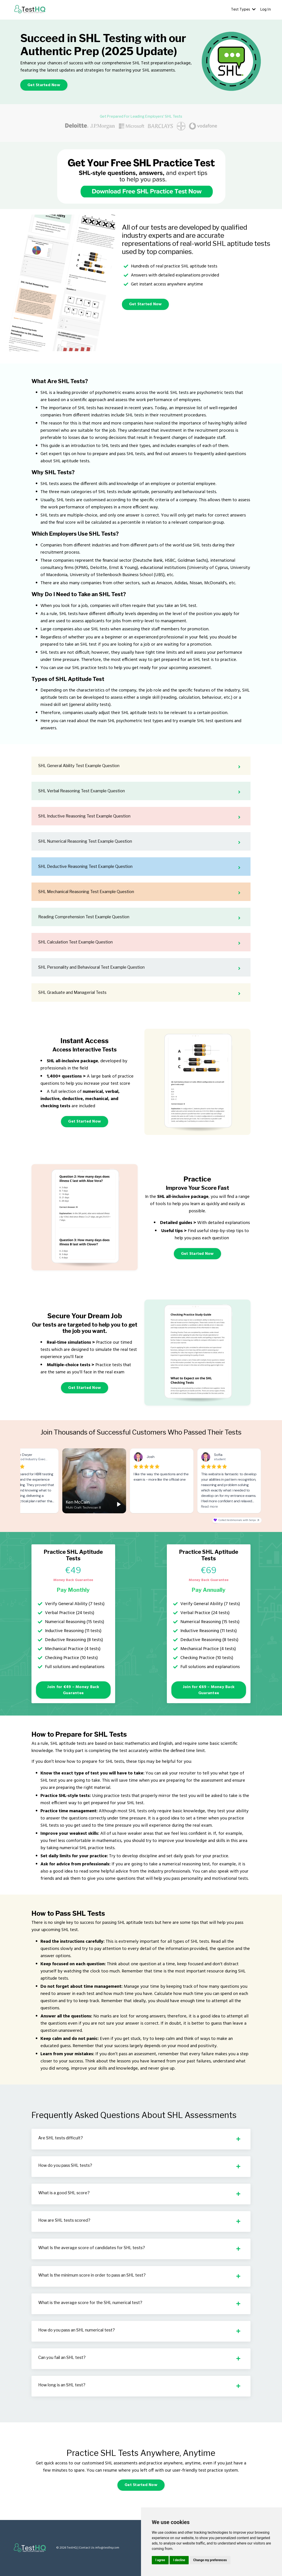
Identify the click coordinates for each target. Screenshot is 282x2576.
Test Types (243, 10)
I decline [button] (179, 2560)
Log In (265, 9)
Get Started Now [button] (43, 85)
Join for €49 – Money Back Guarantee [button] (73, 1690)
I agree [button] (160, 2560)
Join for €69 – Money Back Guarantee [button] (209, 1690)
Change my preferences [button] (210, 2560)
